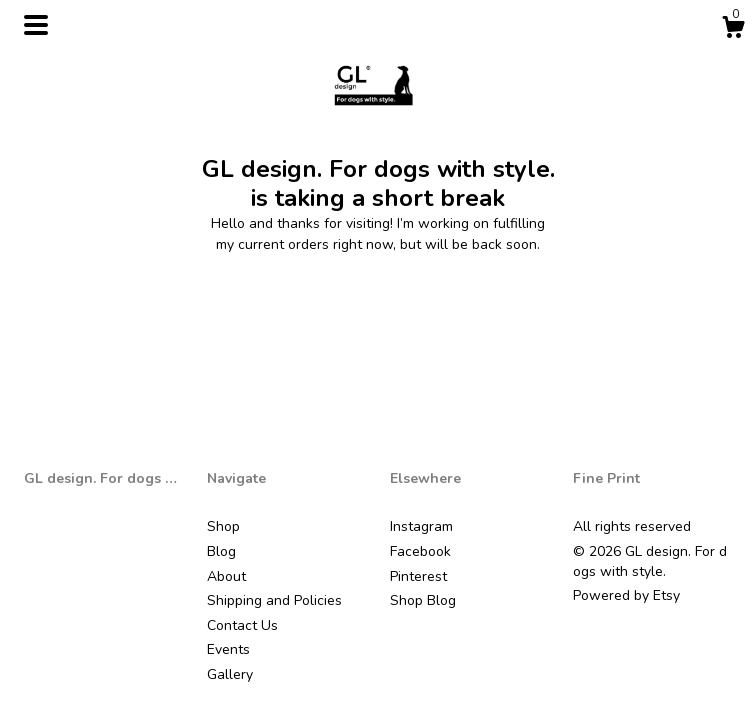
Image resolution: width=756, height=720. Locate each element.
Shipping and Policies (274, 600)
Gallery (230, 674)
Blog (221, 551)
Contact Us (242, 625)
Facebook (420, 551)
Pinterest (418, 576)
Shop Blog (423, 600)
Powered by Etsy (626, 595)
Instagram (421, 526)
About (226, 576)
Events (228, 649)
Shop (223, 526)
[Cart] (733, 30)
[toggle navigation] (36, 25)
